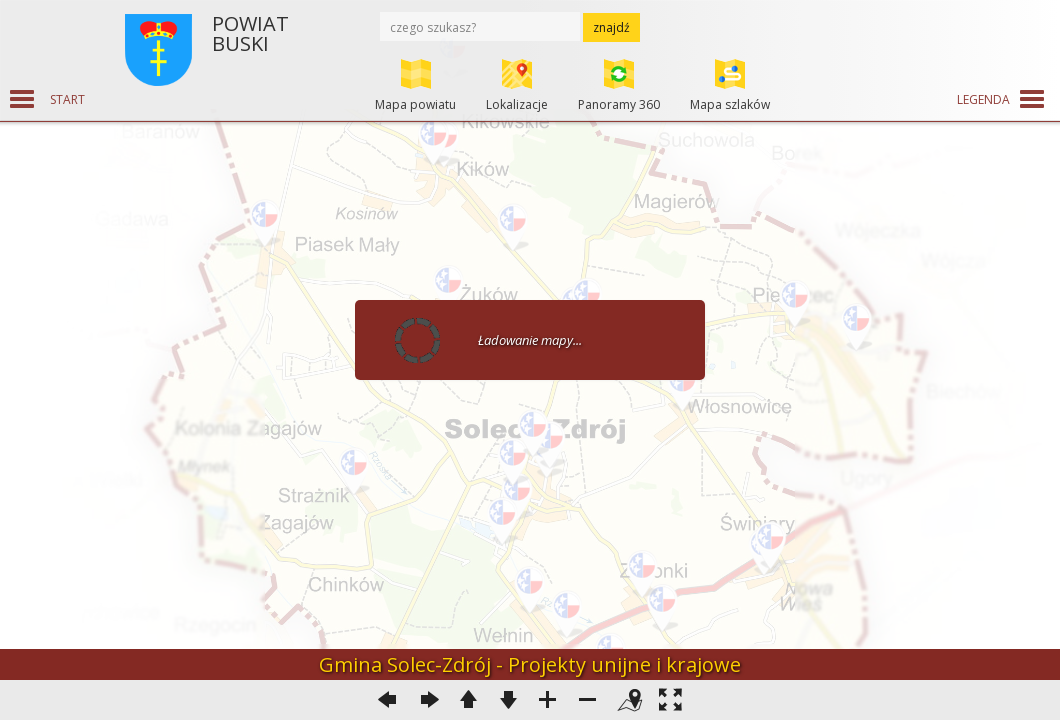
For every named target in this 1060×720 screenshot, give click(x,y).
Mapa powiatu (415, 104)
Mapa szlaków (730, 104)
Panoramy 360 (619, 104)
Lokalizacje (517, 104)
